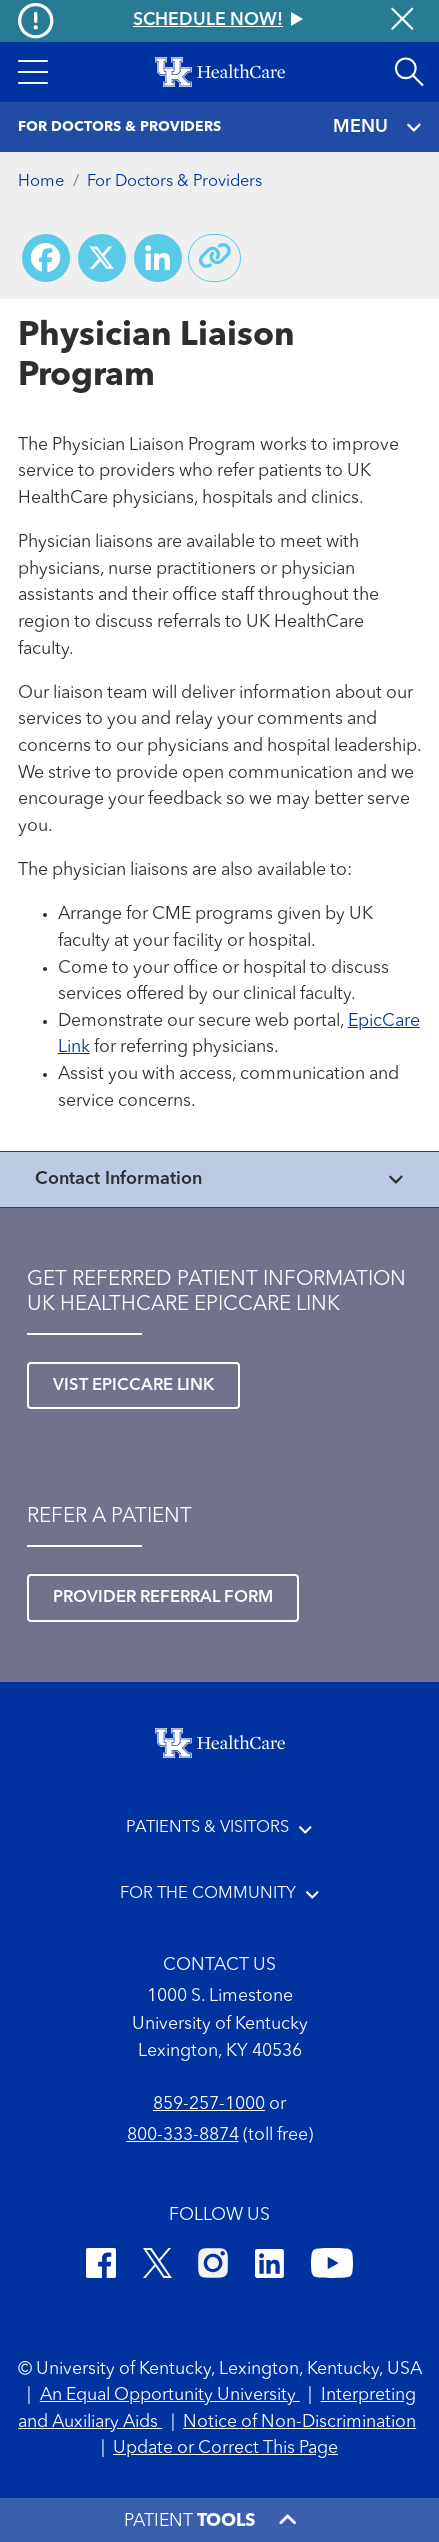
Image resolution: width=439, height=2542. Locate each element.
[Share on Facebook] (46, 258)
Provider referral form (163, 1597)
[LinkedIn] (269, 2267)
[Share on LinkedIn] (158, 258)
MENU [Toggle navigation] (377, 127)
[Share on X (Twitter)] (102, 258)
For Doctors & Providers (174, 182)
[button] (32, 72)
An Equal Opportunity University (170, 2395)
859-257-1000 (209, 2104)
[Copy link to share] (215, 258)
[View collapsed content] (219, 1179)
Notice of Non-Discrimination (299, 2422)
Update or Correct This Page (225, 2448)
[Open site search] (409, 72)
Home (41, 182)
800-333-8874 (183, 2135)
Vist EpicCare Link (133, 1385)
